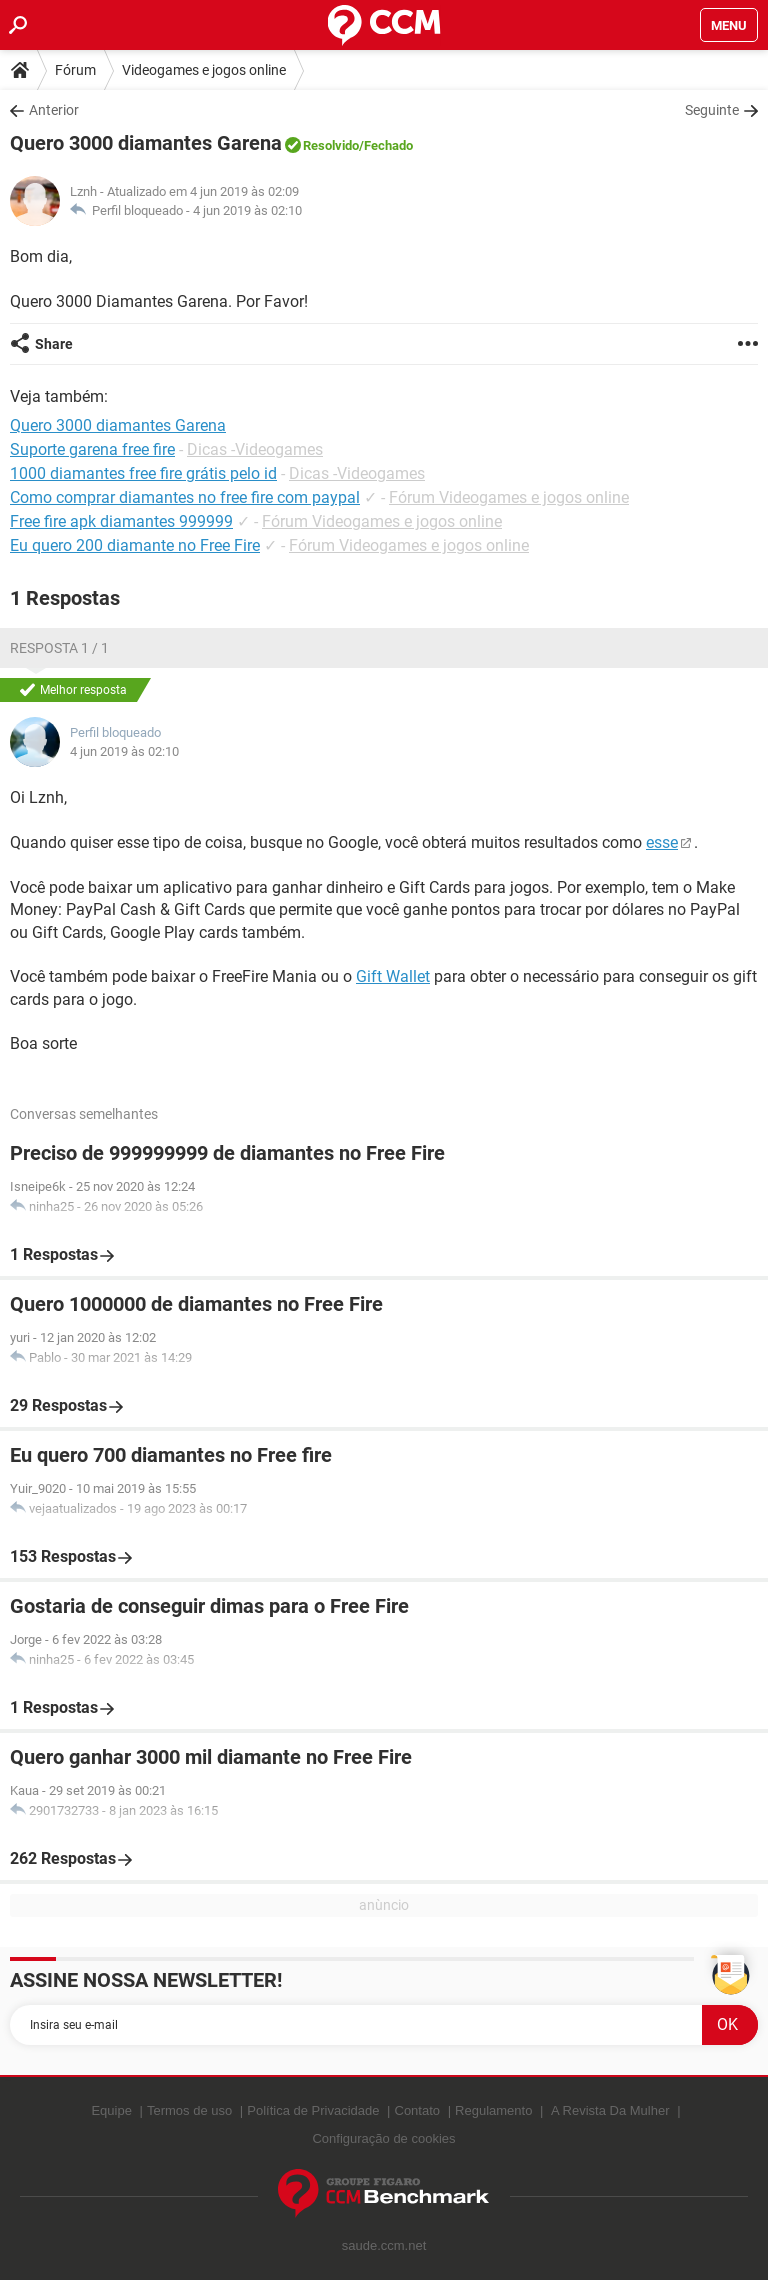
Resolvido (331, 145)
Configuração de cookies (383, 2138)
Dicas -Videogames (255, 449)
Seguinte (712, 110)
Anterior (54, 110)
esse (662, 842)
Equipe (111, 2110)
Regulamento (493, 2110)
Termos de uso (189, 2110)
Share (54, 344)
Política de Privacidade (313, 2110)
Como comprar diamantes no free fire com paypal (185, 497)
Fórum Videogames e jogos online (509, 497)
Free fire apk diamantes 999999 (121, 521)
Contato (418, 2110)
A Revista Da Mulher (610, 2110)
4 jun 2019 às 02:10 (247, 210)
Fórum (75, 70)
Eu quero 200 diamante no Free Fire (135, 545)
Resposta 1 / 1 (59, 648)
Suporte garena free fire (92, 449)
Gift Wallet (393, 976)
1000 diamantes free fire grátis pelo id (143, 473)
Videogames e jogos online (204, 70)
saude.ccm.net (384, 2245)
